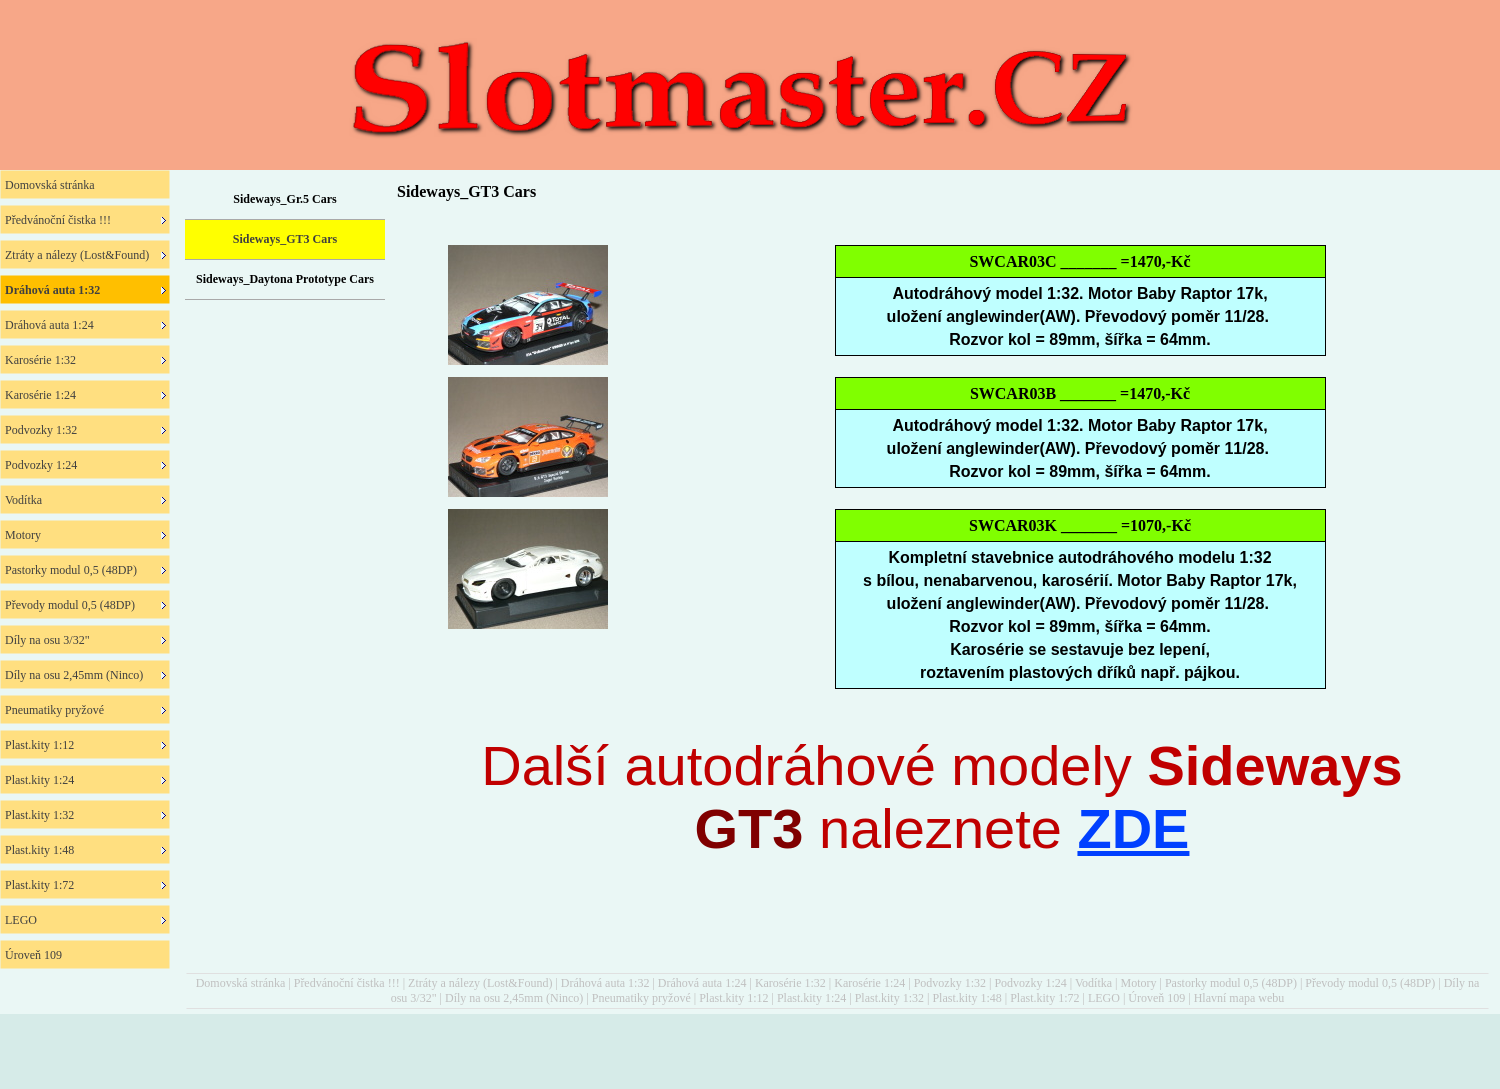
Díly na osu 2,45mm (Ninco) (514, 998)
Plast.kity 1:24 (811, 998)
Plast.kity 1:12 (733, 998)
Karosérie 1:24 (869, 983)
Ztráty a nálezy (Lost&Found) (480, 983)
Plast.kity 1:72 (1044, 998)
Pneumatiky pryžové (641, 998)
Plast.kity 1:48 (966, 998)
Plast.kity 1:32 (889, 998)
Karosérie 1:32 (790, 983)
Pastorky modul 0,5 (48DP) (1231, 983)
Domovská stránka (241, 983)
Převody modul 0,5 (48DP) (1370, 983)
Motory (1138, 983)
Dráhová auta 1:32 (605, 983)
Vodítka (1093, 983)
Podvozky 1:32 (950, 983)
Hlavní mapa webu (1239, 998)
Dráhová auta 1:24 (702, 983)
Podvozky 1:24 (1030, 983)
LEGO (1104, 998)
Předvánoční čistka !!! (347, 983)
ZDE (1133, 828)
